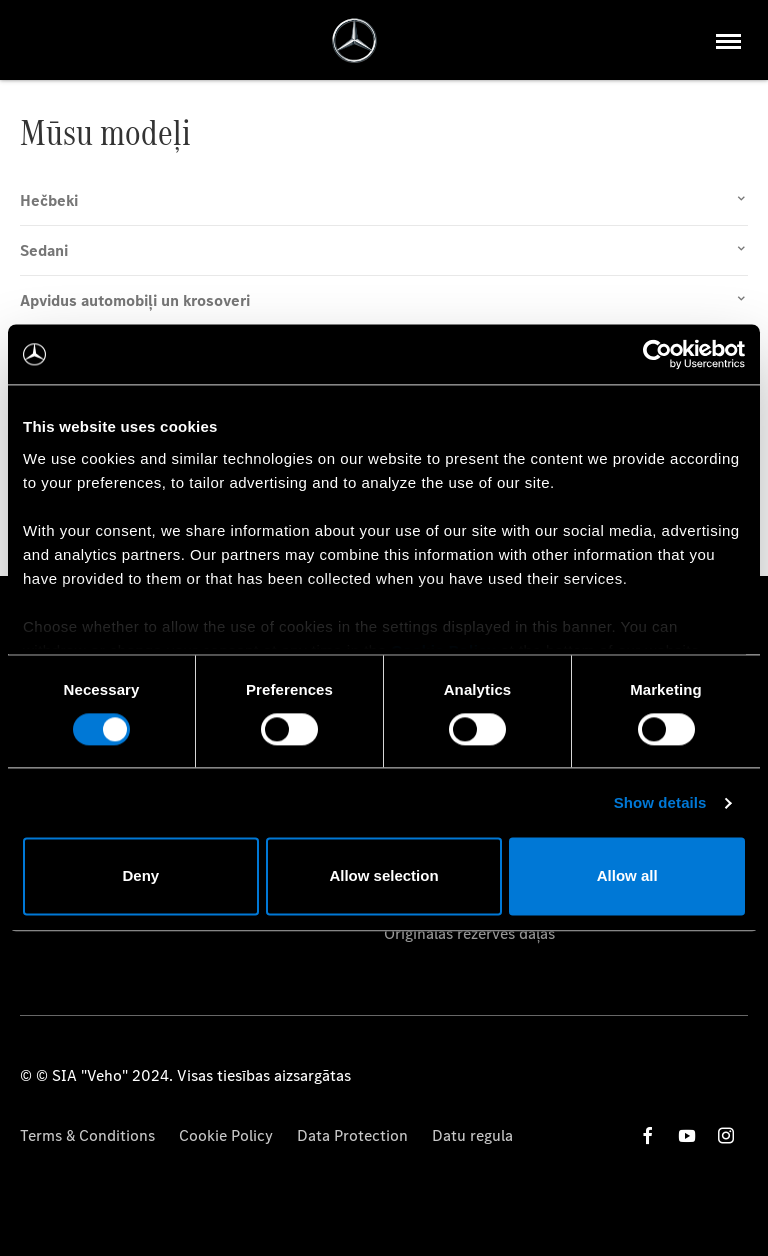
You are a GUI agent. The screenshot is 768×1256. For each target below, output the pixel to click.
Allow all (627, 876)
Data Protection (352, 1135)
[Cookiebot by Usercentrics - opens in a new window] (657, 354)
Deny (140, 876)
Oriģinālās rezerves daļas (469, 933)
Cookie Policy (226, 1135)
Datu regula (472, 1135)
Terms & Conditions (87, 1135)
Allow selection (383, 876)
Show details (660, 802)
